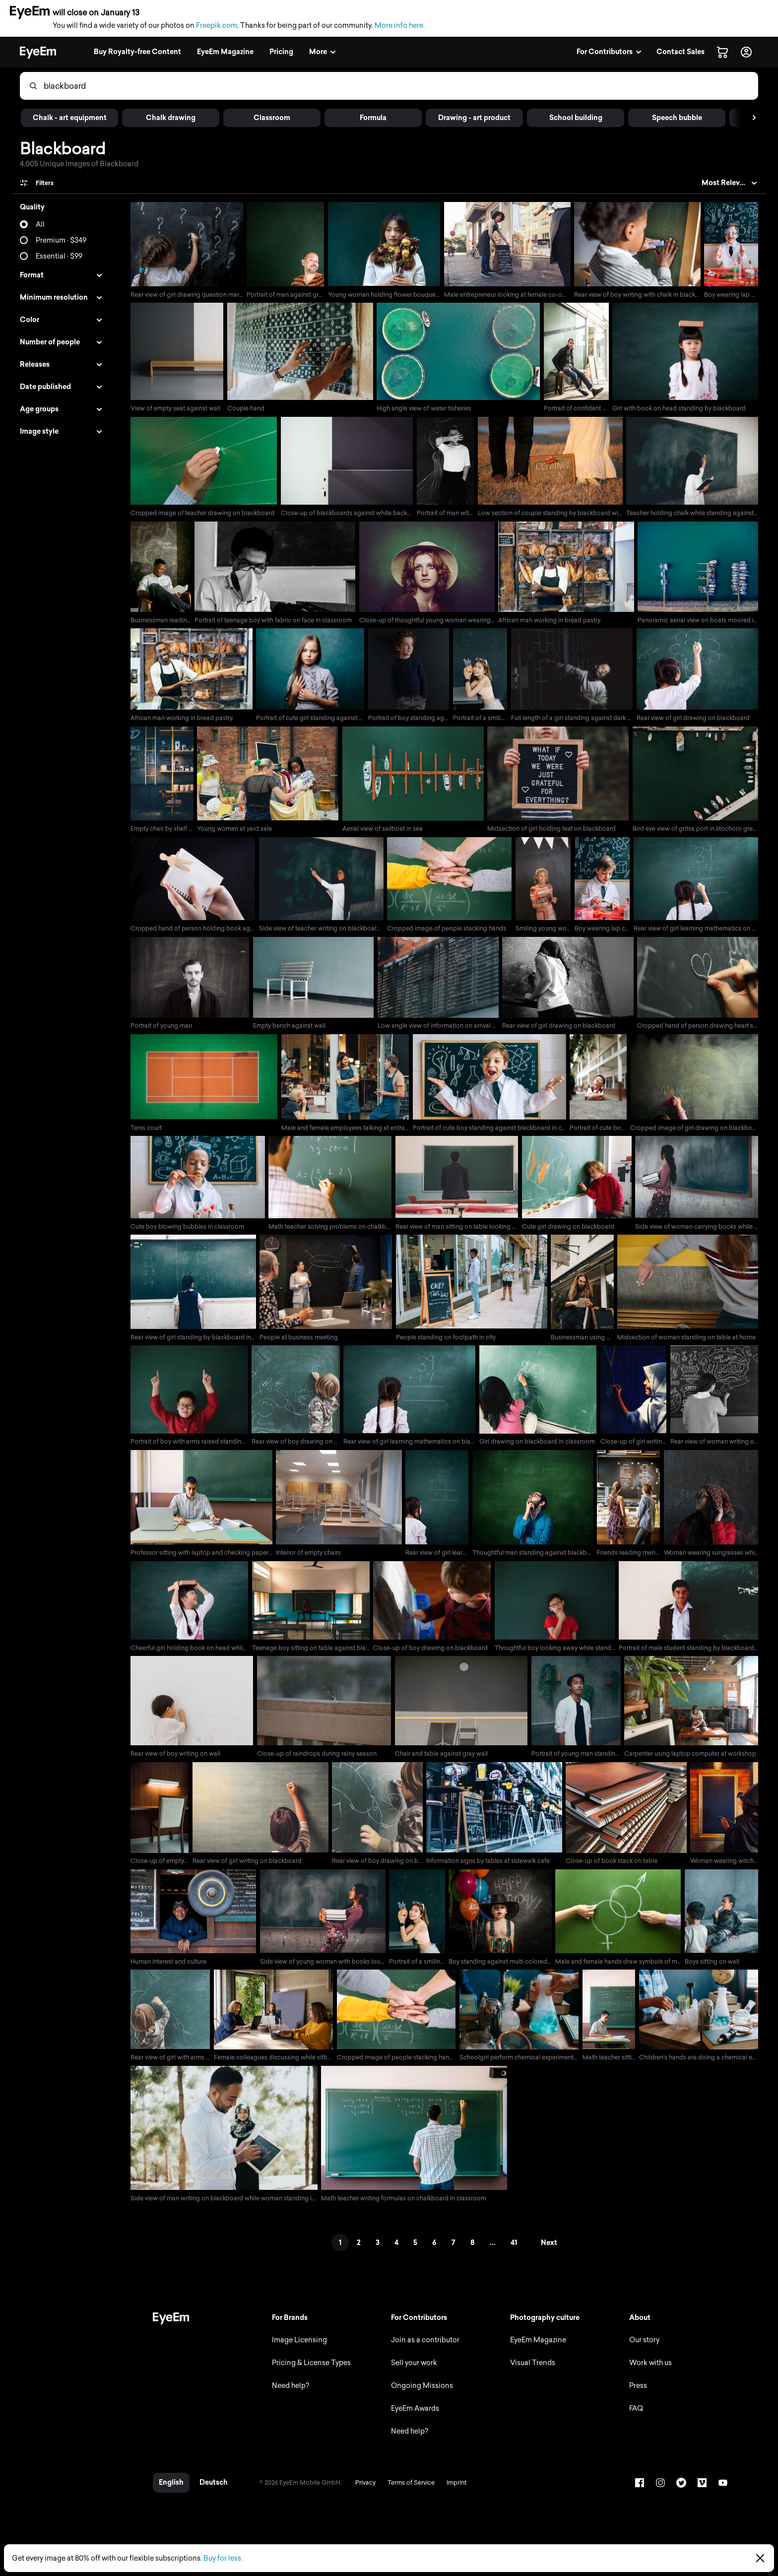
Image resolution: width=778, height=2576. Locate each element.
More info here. (400, 25)
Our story (642, 2349)
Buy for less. (223, 2558)
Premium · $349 (61, 240)
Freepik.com (216, 25)
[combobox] (400, 86)
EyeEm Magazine (536, 2349)
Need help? (288, 2395)
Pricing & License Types (309, 2372)
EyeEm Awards (413, 2418)
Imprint (454, 2492)
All (40, 224)
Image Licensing (297, 2349)
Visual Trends (530, 2372)
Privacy (363, 2492)
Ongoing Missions (420, 2395)
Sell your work (412, 2372)
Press (636, 2395)
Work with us (648, 2372)
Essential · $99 (59, 256)
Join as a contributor (423, 2349)
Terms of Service (409, 2492)
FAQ (634, 2418)
